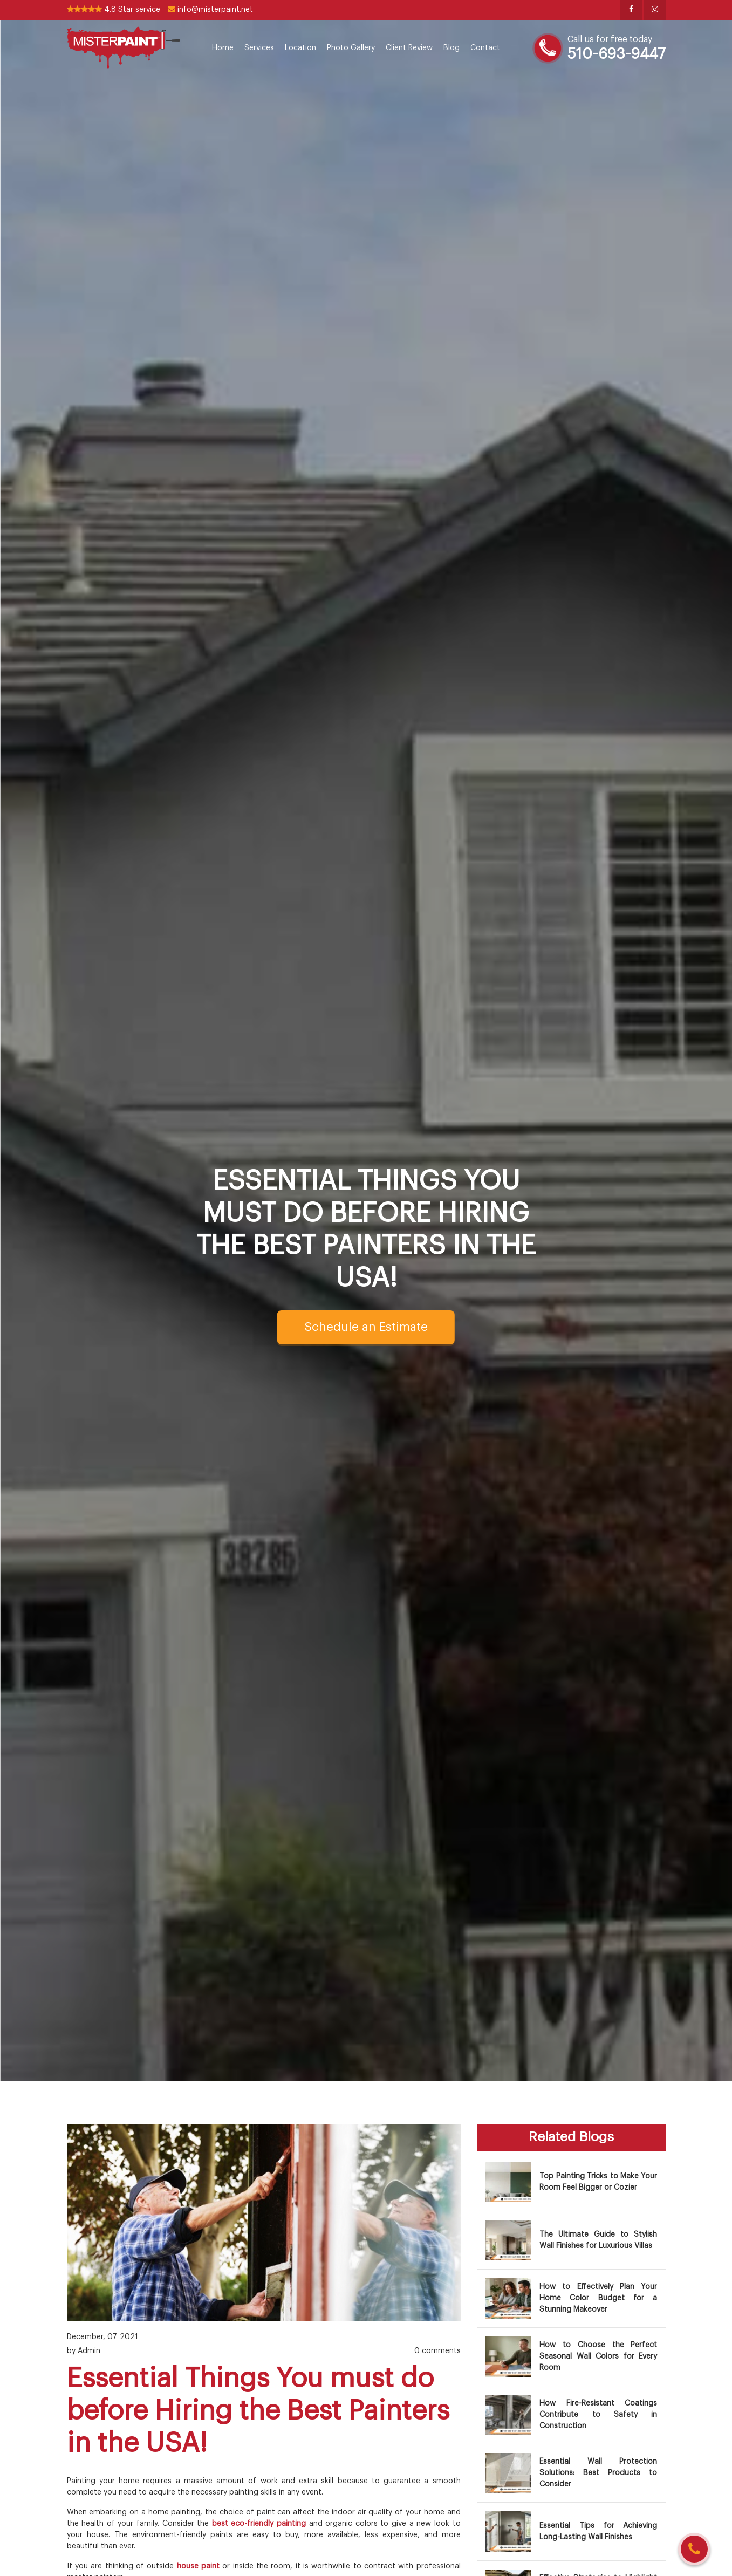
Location (300, 48)
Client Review (409, 48)
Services (259, 48)
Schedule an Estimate (366, 1327)
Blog (451, 48)
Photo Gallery (351, 48)
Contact (485, 48)
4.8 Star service (113, 9)
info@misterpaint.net (210, 9)
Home (223, 48)
